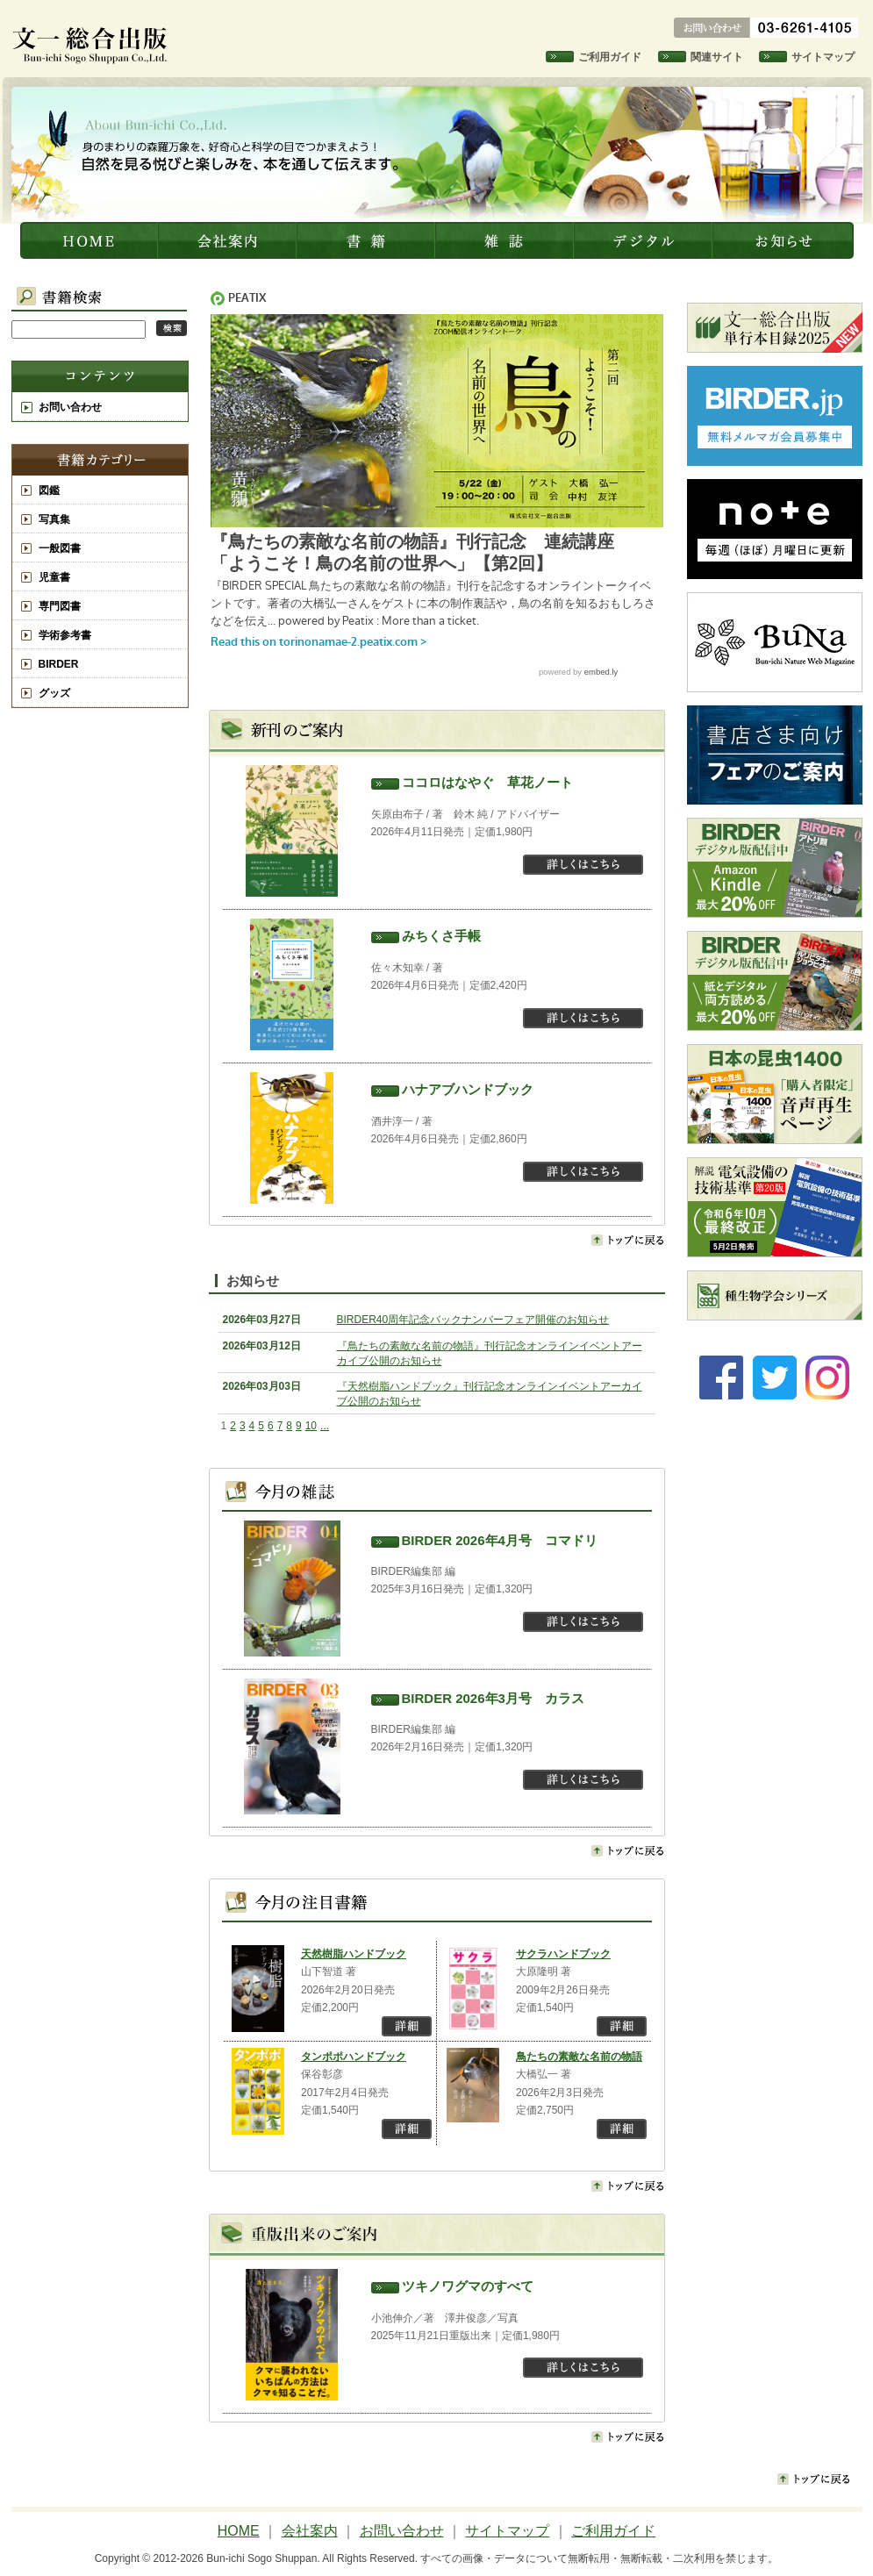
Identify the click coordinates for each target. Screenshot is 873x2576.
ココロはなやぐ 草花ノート (487, 782)
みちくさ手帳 (441, 935)
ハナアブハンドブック (467, 1089)
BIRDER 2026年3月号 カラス (493, 1698)
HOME (239, 2530)
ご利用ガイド (609, 57)
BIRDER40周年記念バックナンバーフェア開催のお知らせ (473, 1319)
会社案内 (229, 240)
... (324, 1426)
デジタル (645, 240)
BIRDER (59, 664)
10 (311, 1426)
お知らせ (784, 240)
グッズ (54, 693)
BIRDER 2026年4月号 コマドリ (500, 1540)
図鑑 (49, 490)
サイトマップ (823, 57)
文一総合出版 (90, 240)
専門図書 (60, 606)
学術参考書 (65, 635)
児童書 (54, 577)
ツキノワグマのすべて (467, 2286)
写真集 (54, 519)
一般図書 (60, 548)
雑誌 (506, 240)
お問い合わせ (70, 407)
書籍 (367, 240)
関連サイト (717, 57)
